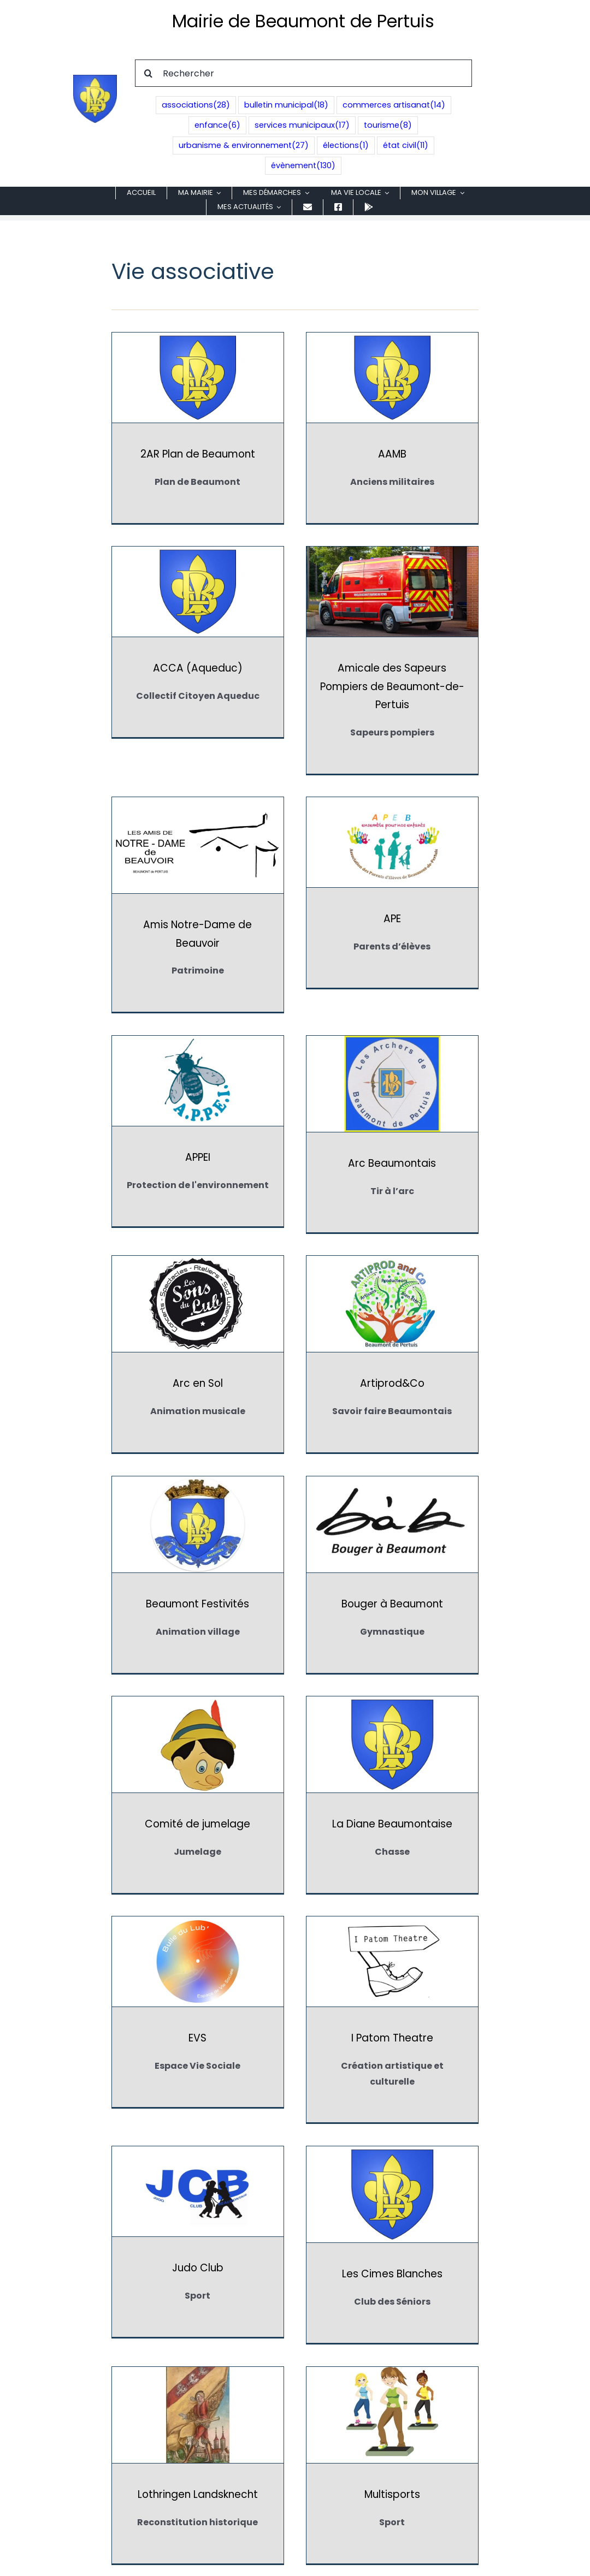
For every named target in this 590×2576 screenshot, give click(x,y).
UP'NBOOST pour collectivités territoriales (438, 2562)
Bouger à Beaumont (457, 1145)
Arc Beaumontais (327, 943)
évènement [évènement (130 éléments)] (303, 165)
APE (456, 668)
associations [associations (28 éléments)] (196, 105)
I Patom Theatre (198, 1559)
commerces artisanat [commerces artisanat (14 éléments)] (394, 105)
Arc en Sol (457, 943)
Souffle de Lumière (457, 2014)
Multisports (327, 1795)
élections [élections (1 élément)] (346, 145)
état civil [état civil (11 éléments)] (405, 145)
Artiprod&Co (198, 1145)
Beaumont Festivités (327, 1145)
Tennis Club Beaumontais (197, 2228)
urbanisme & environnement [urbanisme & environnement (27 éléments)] (244, 145)
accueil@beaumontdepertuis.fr (295, 2416)
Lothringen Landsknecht (198, 1795)
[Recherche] (148, 73)
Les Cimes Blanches (456, 1565)
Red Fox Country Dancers (327, 2008)
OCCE (198, 2008)
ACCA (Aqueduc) (457, 454)
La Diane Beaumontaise (327, 1363)
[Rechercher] (303, 73)
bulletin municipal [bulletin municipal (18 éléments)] (286, 105)
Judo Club (327, 1559)
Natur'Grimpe (456, 1789)
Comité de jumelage (197, 1363)
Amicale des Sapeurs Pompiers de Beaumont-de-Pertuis (198, 686)
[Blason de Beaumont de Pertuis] (95, 79)
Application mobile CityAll (295, 2440)
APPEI (197, 937)
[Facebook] (294, 2467)
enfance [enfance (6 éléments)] (217, 125)
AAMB (327, 454)
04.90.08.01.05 (304, 2384)
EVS (456, 1357)
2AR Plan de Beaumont (197, 454)
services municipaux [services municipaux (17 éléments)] (302, 125)
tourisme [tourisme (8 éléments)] (388, 125)
